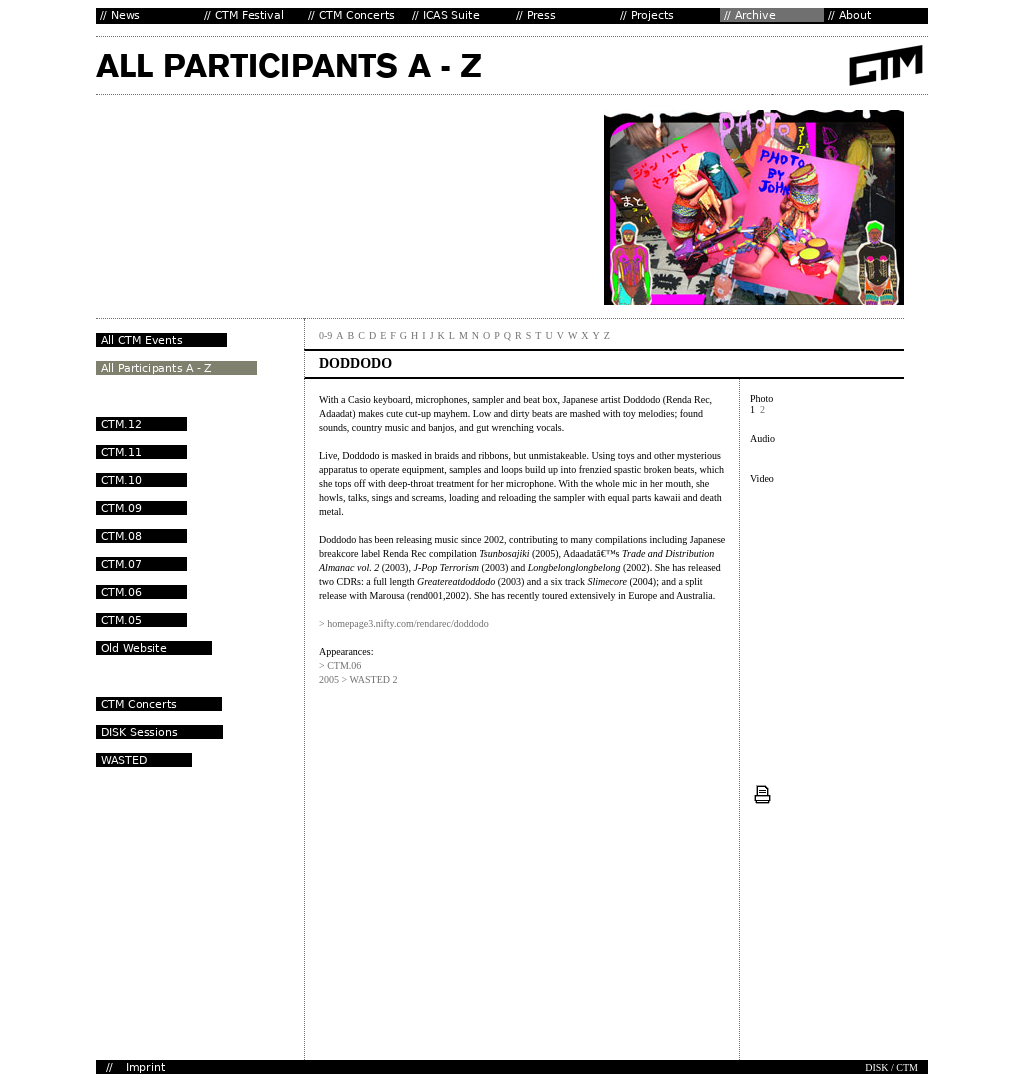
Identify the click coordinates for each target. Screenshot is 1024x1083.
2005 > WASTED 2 (358, 679)
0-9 (325, 335)
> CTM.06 (340, 665)
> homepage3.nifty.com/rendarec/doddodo (404, 623)
